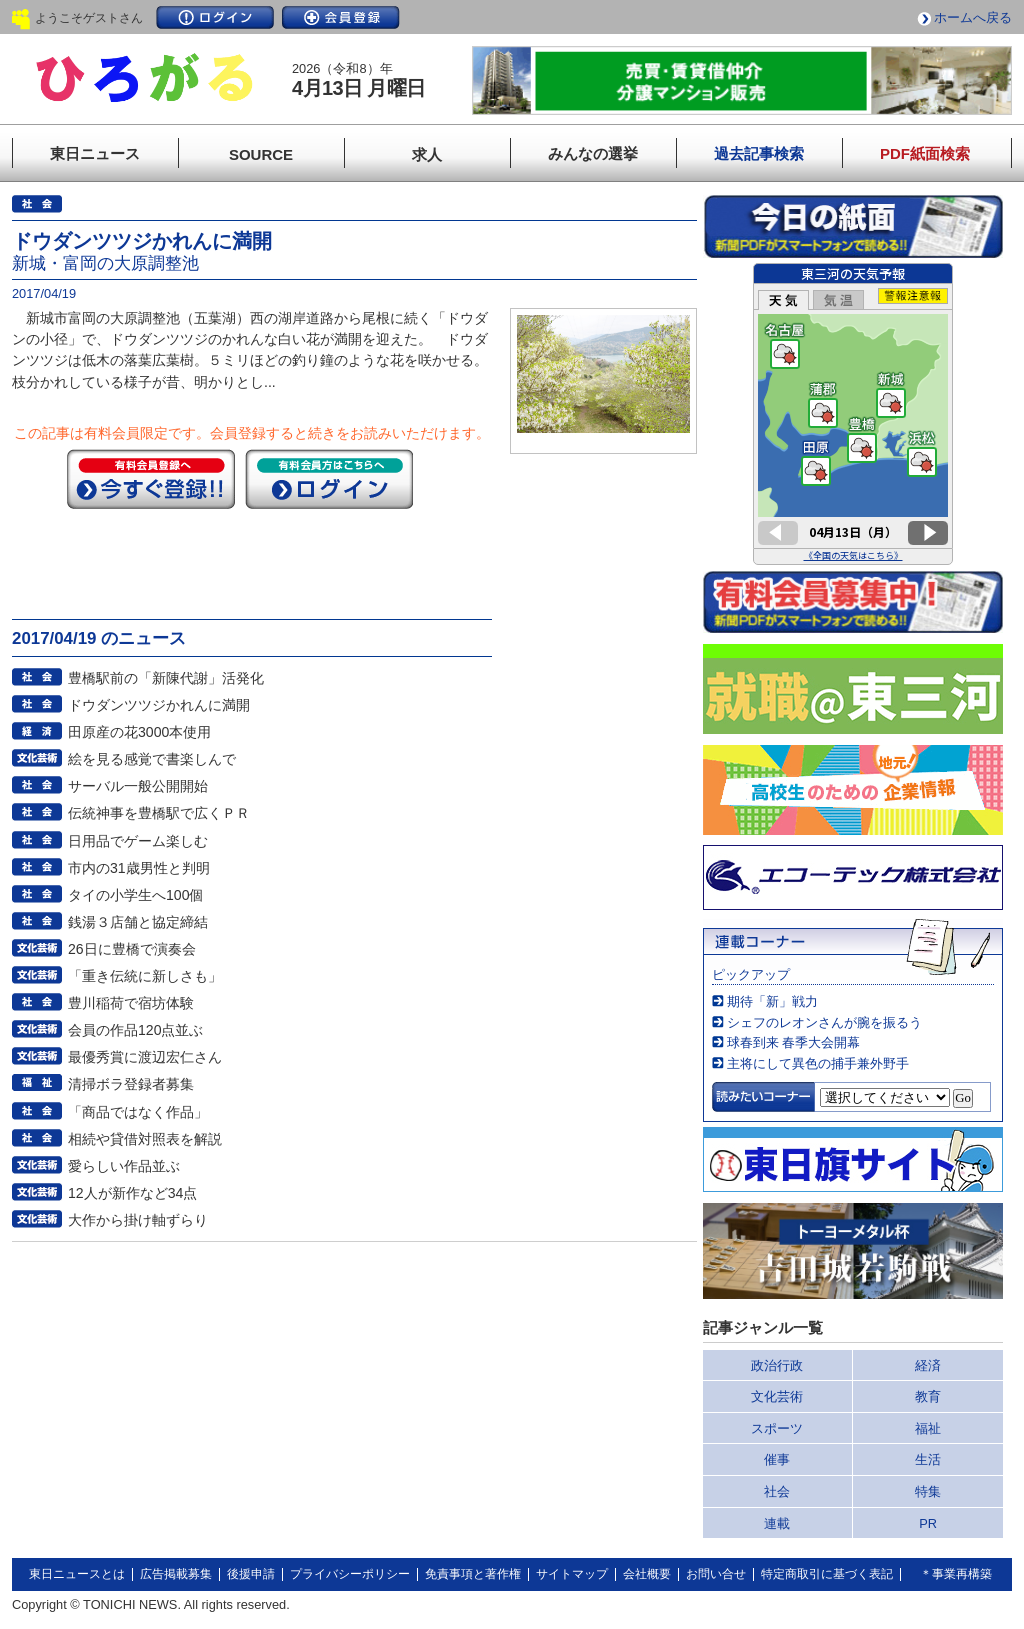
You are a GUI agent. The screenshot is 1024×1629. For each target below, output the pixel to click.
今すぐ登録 (151, 479)
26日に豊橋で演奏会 (132, 949)
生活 (928, 1459)
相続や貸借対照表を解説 (145, 1139)
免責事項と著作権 (473, 1574)
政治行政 (777, 1365)
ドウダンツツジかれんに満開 (159, 705)
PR (928, 1523)
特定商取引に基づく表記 (827, 1574)
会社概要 (647, 1574)
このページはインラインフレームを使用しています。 (853, 414)
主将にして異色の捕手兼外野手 (818, 1063)
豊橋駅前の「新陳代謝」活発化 (166, 678)
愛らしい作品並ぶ (124, 1166)
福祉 (928, 1428)
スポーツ (777, 1428)
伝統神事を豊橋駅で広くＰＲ (159, 813)
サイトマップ (572, 1574)
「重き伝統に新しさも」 (145, 976)
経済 (928, 1365)
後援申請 (251, 1574)
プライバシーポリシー (350, 1574)
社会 (777, 1491)
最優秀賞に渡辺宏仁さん (145, 1057)
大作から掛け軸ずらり (138, 1220)
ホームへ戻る (973, 17)
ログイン (215, 17)
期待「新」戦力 (772, 1001)
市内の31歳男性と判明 (139, 868)
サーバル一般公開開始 (138, 786)
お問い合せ (716, 1574)
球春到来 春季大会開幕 (794, 1042)
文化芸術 (777, 1396)
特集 (928, 1491)
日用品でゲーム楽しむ (138, 841)
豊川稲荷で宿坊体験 (131, 1003)
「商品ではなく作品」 (138, 1112)
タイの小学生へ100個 (136, 895)
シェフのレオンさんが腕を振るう (824, 1022)
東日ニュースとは (77, 1574)
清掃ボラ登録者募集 (131, 1084)
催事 (777, 1459)
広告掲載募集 (176, 1574)
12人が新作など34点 (132, 1193)
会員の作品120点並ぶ (136, 1030)
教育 (928, 1396)
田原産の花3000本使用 (139, 732)
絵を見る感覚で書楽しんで (152, 759)
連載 (777, 1523)
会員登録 (341, 17)
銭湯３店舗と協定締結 (138, 922)
